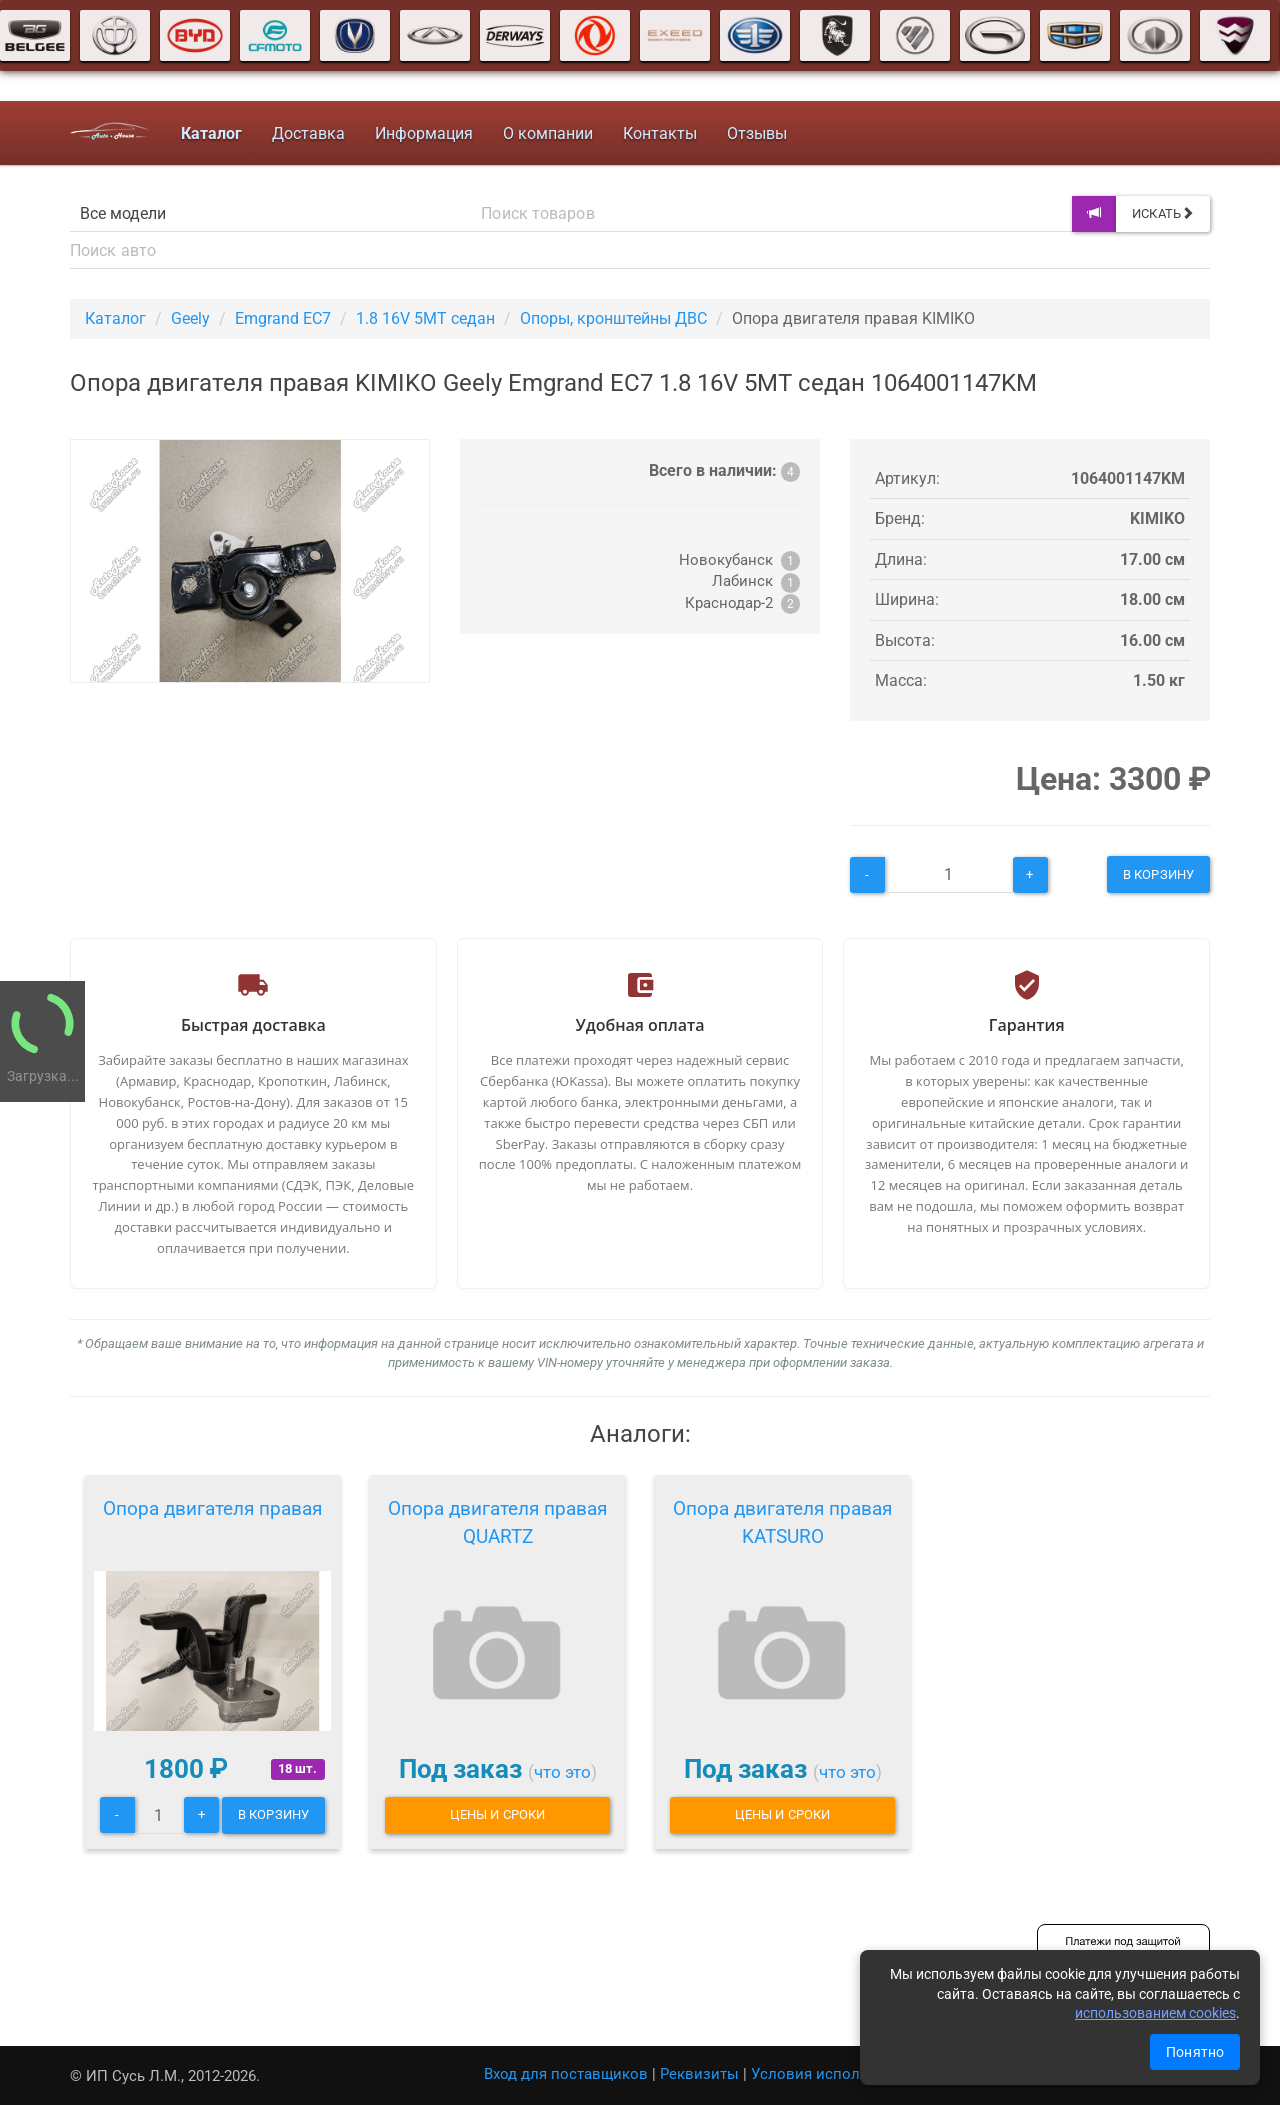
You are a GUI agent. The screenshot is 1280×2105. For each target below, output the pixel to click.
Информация (424, 133)
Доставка (308, 133)
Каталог (115, 318)
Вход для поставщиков (566, 2074)
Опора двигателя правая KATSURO (782, 1522)
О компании (548, 133)
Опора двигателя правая (212, 1508)
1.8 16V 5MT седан (425, 318)
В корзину (1158, 874)
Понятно (1195, 2052)
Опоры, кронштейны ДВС (613, 318)
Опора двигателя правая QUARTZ (497, 1522)
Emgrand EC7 (283, 318)
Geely (190, 318)
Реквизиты (699, 2074)
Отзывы (757, 133)
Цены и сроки (497, 1814)
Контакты (660, 133)
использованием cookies (1155, 2013)
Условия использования (839, 2074)
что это (562, 1772)
